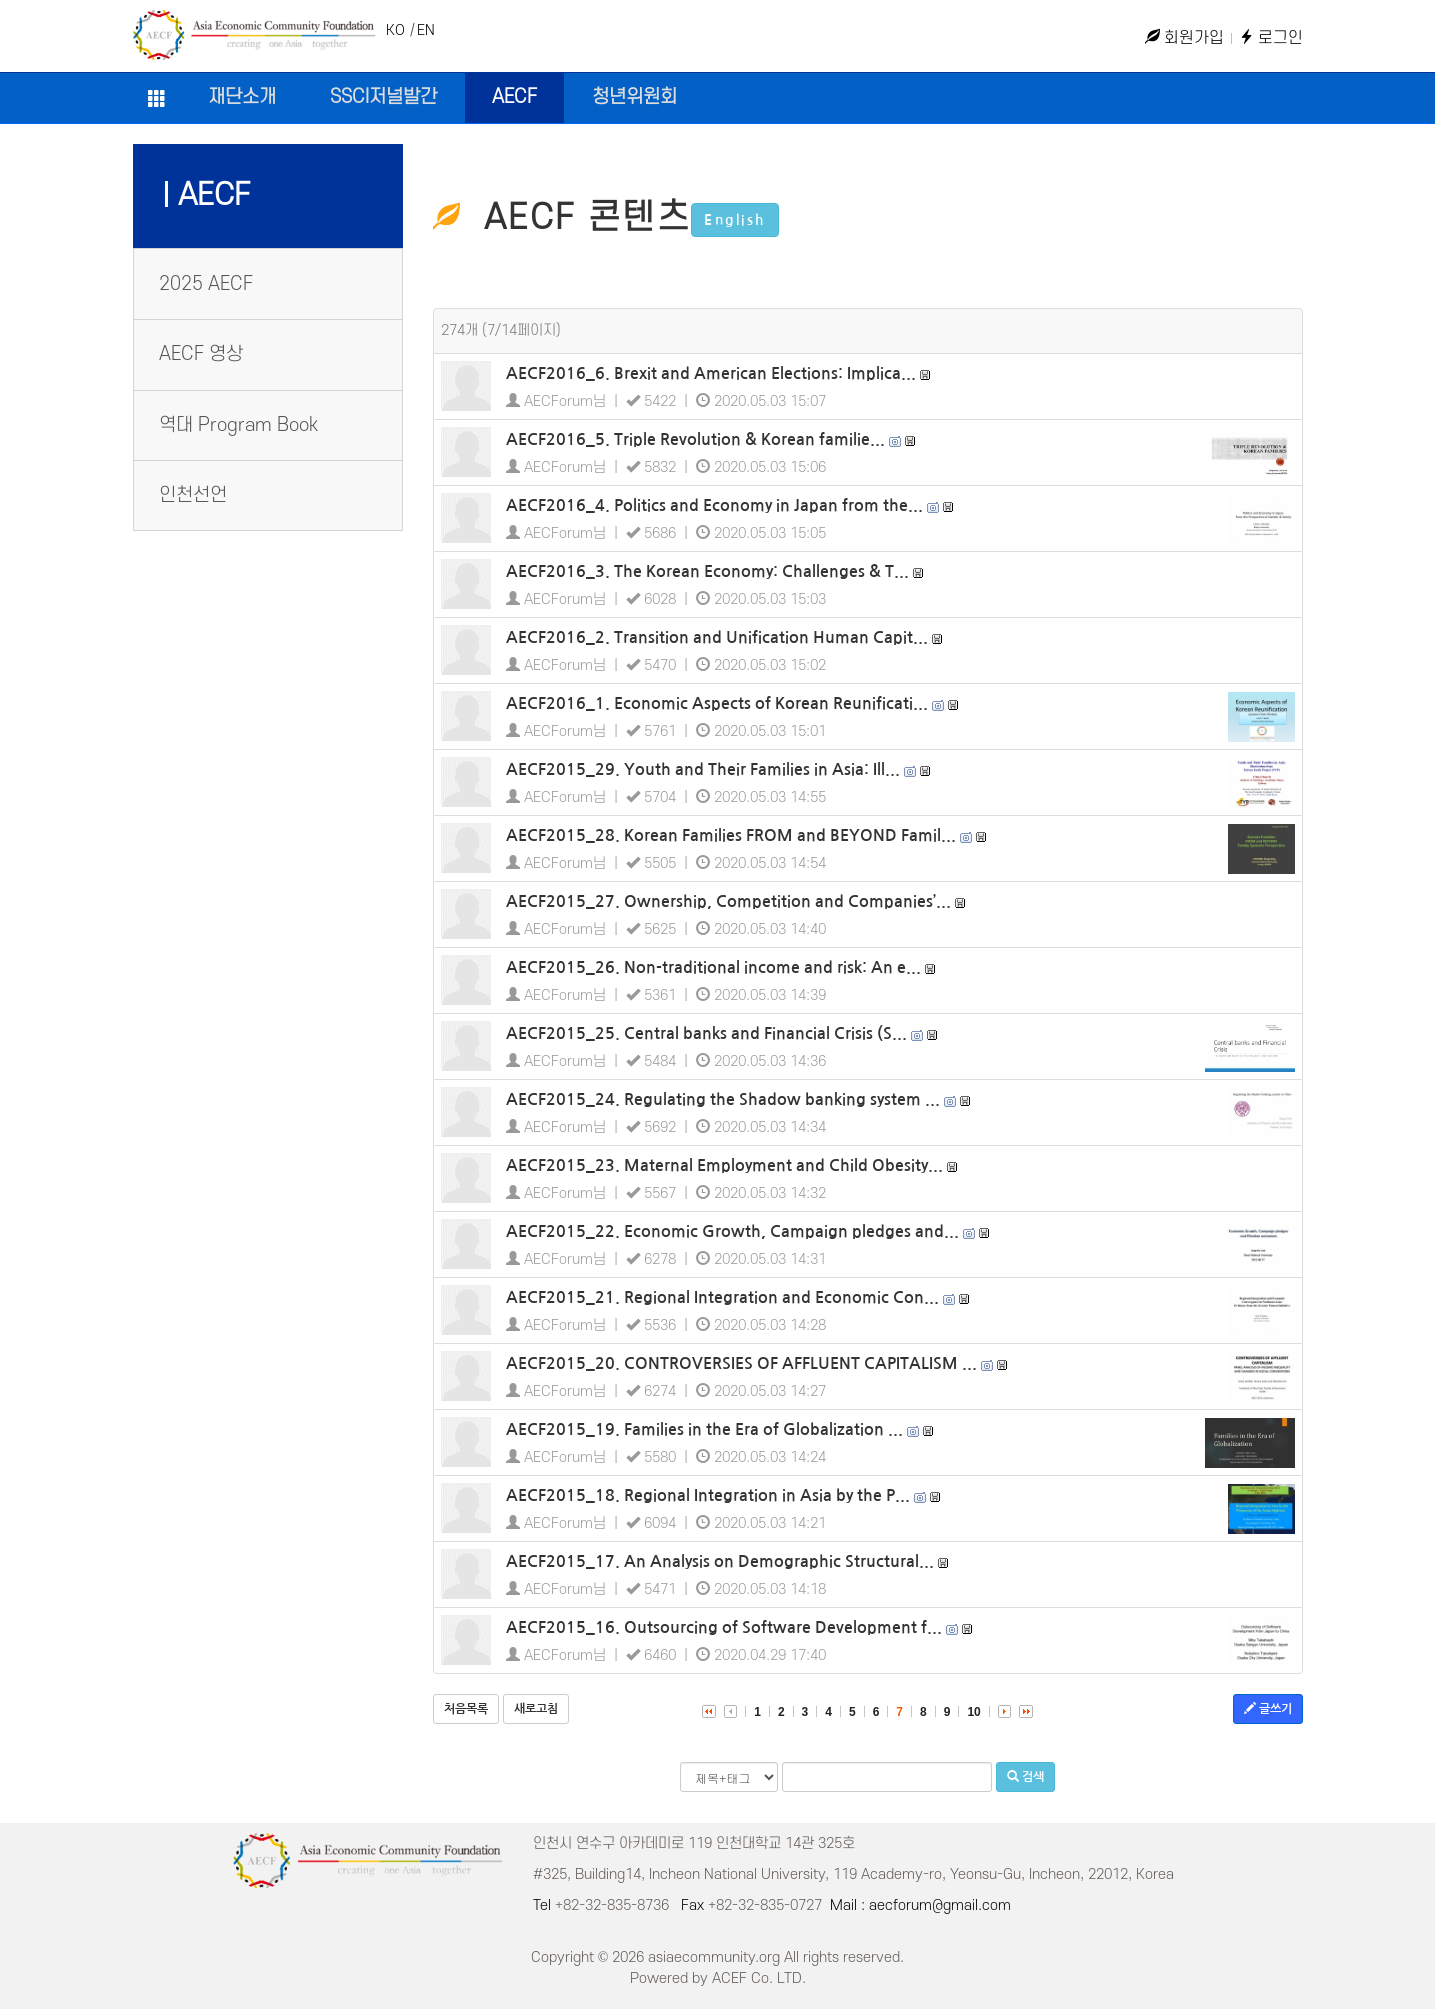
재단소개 (242, 97)
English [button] (735, 220)
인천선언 (193, 495)
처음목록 (466, 1709)
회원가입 (1184, 38)
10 (973, 1712)
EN (426, 30)
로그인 (1271, 38)
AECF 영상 (201, 354)
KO (395, 30)
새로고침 (536, 1709)
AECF (514, 97)
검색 (1025, 1776)
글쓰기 (1268, 1708)
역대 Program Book (238, 425)
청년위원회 (634, 97)
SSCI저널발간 (383, 97)
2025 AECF (206, 284)
